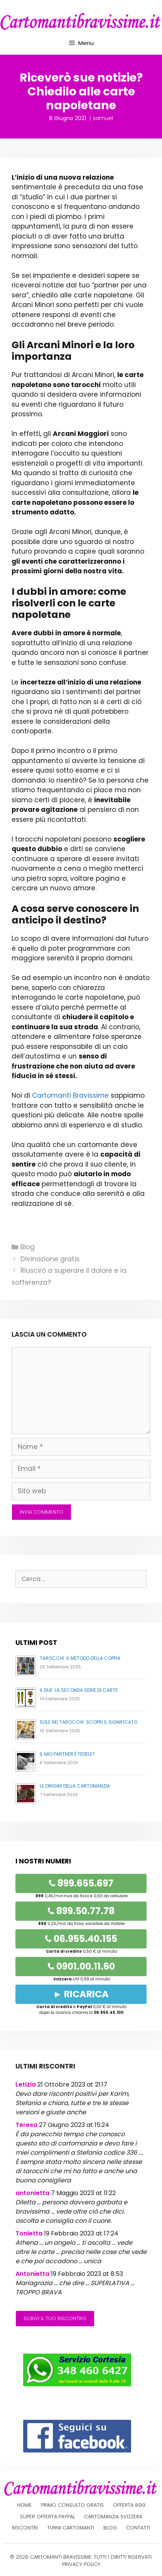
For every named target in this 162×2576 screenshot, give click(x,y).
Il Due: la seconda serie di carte (79, 1690)
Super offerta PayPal (47, 2516)
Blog (27, 1247)
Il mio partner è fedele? (67, 1754)
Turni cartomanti (70, 2527)
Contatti (138, 2527)
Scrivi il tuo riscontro (55, 2318)
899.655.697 (81, 1883)
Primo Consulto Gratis (72, 2505)
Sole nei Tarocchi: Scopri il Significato (88, 1722)
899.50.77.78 (81, 1911)
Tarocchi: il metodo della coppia (80, 1658)
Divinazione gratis (49, 1259)
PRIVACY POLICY (81, 2564)
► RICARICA (81, 1994)
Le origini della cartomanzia (75, 1786)
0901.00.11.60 (81, 1966)
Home (24, 2505)
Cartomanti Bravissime (70, 1095)
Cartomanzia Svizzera (113, 2516)
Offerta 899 (129, 2505)
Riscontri (25, 2527)
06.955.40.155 (81, 1938)
